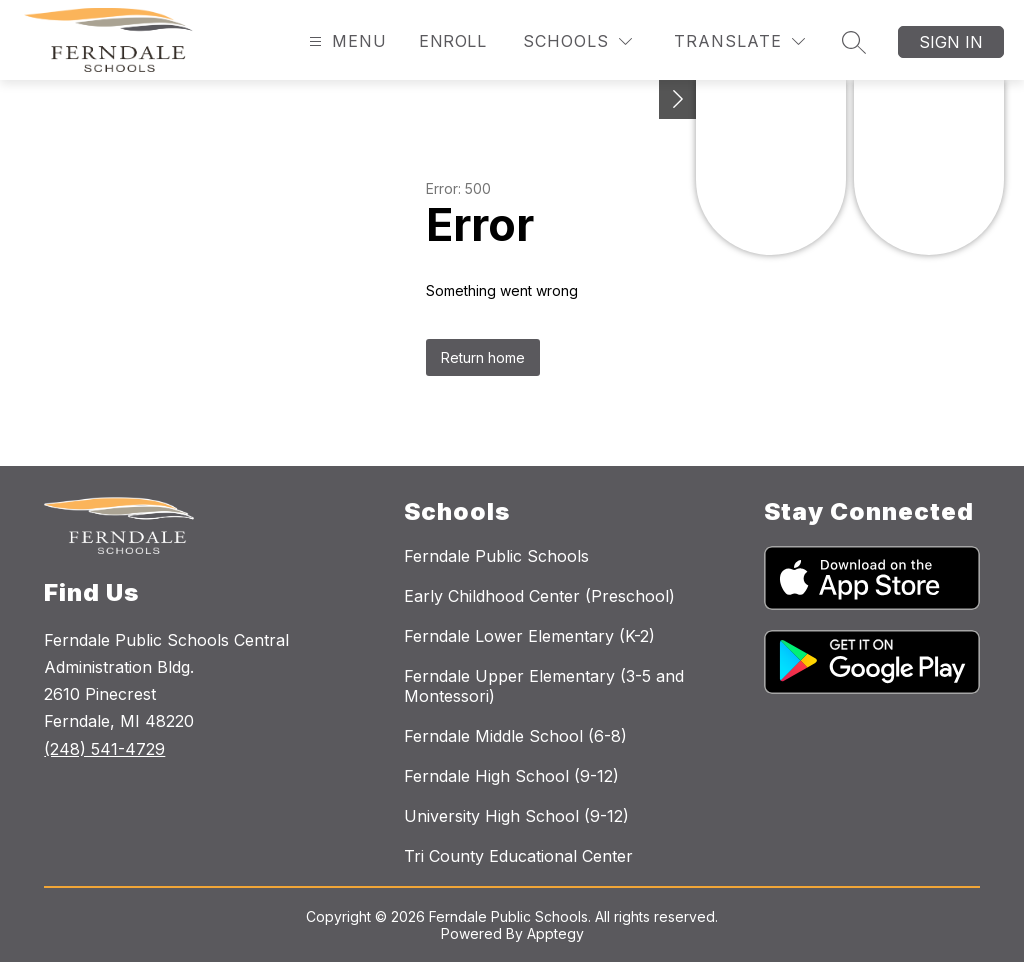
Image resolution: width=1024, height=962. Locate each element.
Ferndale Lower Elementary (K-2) (529, 636)
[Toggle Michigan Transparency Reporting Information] (678, 99)
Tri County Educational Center (518, 856)
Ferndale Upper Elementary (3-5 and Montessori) (544, 686)
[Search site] (854, 42)
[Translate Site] (739, 41)
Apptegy (555, 933)
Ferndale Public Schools (496, 556)
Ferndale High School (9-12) (511, 776)
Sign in (951, 42)
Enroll (452, 41)
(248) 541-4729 (104, 749)
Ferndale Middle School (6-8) (515, 736)
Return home (483, 357)
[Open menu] (345, 41)
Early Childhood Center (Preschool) (539, 596)
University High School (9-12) (516, 816)
